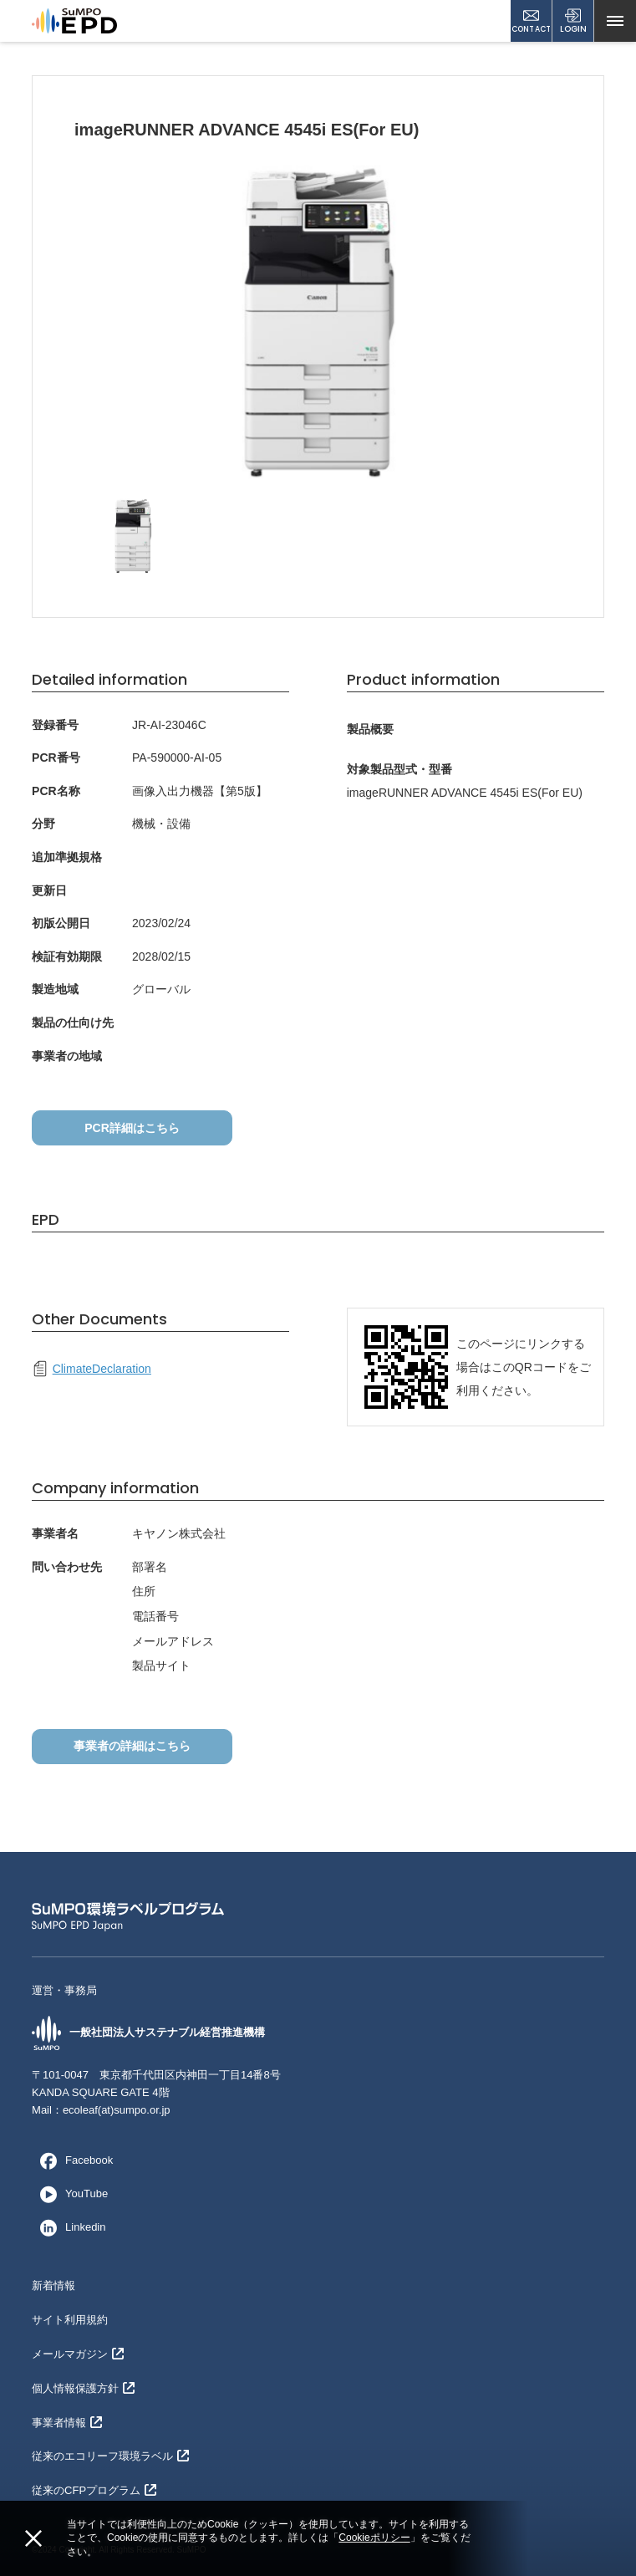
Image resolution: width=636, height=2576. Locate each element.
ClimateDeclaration (91, 1368)
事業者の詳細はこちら (132, 1745)
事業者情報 (67, 2422)
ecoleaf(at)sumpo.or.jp (116, 2110)
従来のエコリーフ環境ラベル (110, 2456)
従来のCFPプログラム (94, 2490)
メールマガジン (78, 2354)
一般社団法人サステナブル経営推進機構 (148, 2033)
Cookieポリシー (374, 2537)
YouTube (70, 2194)
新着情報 (53, 2285)
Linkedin (68, 2227)
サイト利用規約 (70, 2319)
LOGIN (573, 21)
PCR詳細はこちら (132, 1128)
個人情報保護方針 (83, 2388)
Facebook (72, 2160)
